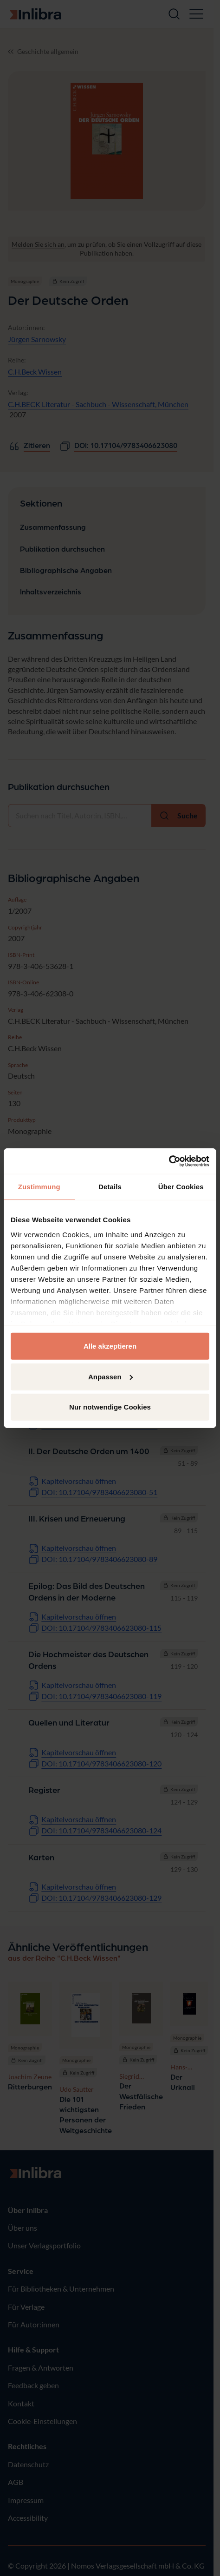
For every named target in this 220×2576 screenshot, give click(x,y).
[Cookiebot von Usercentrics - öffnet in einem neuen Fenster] (168, 1161)
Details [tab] (110, 1187)
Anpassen (110, 1376)
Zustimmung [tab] (39, 1187)
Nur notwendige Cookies (110, 1407)
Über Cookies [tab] (181, 1187)
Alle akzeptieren (110, 1346)
